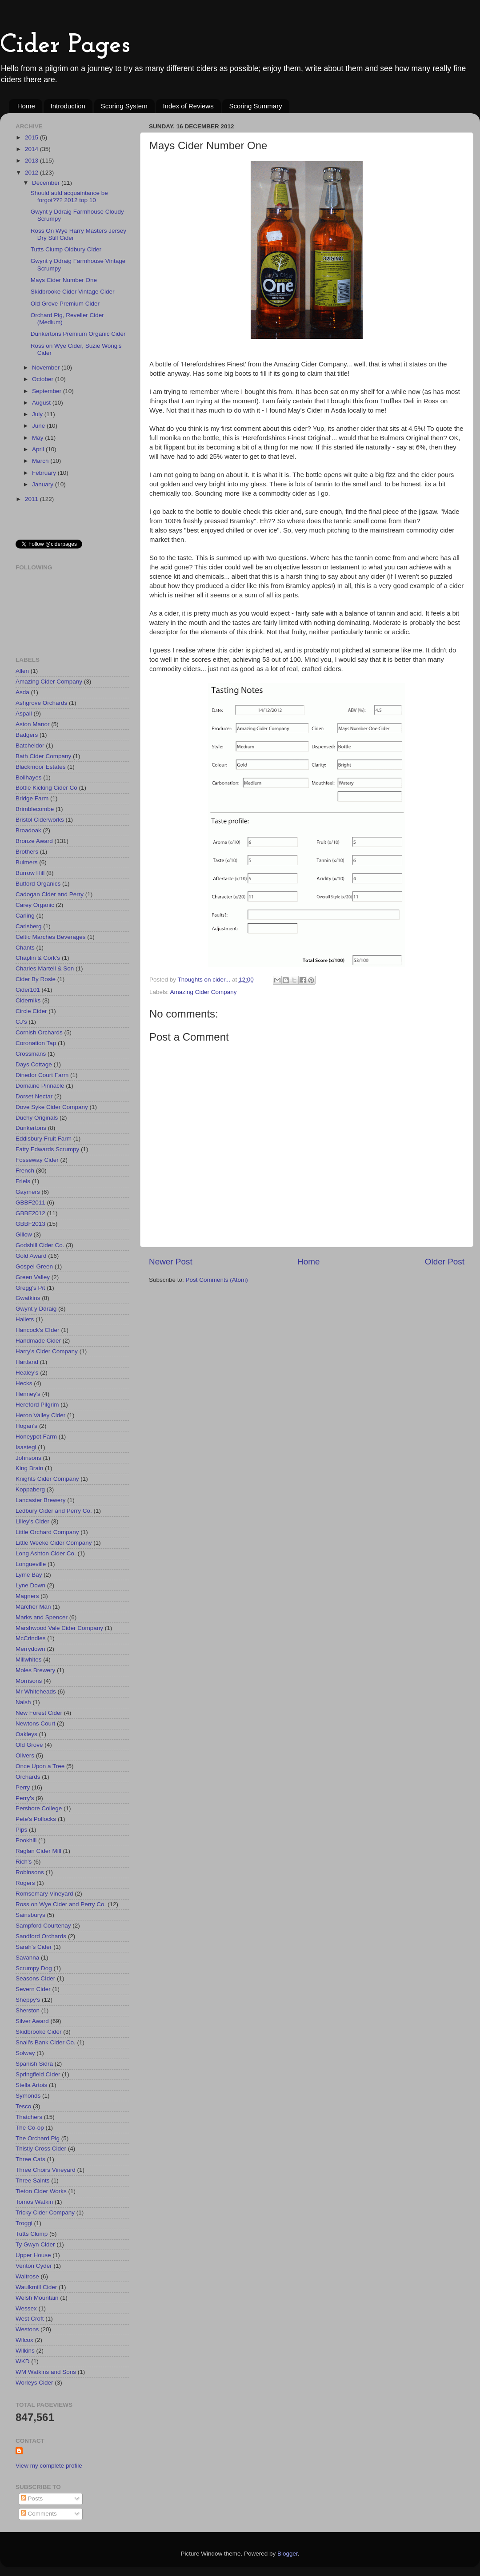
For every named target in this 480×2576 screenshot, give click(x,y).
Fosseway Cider (37, 1160)
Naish (23, 1702)
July (38, 414)
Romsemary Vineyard (44, 1893)
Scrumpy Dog (34, 1968)
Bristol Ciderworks (40, 819)
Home (26, 106)
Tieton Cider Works (41, 2191)
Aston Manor (33, 724)
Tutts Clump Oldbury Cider (66, 249)
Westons (27, 2329)
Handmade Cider (38, 1340)
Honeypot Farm (36, 1436)
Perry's (25, 1798)
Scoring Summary (255, 106)
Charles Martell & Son (45, 968)
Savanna (27, 1957)
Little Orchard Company (47, 1532)
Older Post (444, 1261)
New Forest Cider (39, 1712)
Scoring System (124, 106)
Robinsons (30, 1872)
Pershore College (39, 1808)
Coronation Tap (36, 1043)
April (39, 449)
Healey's (27, 1372)
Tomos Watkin (34, 2201)
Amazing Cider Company (203, 992)
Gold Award (31, 1255)
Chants (25, 947)
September (47, 391)
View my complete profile (49, 2465)
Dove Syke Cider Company (52, 1107)
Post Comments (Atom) (217, 1279)
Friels (23, 1181)
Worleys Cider (34, 2382)
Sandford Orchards (41, 1936)
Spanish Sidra (34, 2063)
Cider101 (28, 989)
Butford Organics (38, 883)
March (41, 460)
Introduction (68, 106)
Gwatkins (28, 1298)
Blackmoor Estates (41, 766)
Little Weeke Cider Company (54, 1542)
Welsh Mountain (37, 2297)
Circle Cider (31, 1011)
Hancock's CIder (38, 1330)
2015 (32, 137)
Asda (22, 692)
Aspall (24, 713)
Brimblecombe (35, 809)
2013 (32, 160)
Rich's (24, 1861)
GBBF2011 (30, 1202)
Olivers (25, 1755)
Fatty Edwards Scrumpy (47, 1149)
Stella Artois (31, 2085)
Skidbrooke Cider (39, 2031)
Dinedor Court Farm (42, 1075)
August (42, 402)
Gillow (24, 1234)
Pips (21, 1829)
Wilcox (24, 2340)
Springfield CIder (38, 2074)
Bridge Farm (32, 798)
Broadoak (28, 830)
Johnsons (28, 1458)
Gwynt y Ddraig (36, 1308)
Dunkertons (31, 1128)
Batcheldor (30, 745)
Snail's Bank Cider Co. (46, 2042)
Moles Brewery (35, 1670)
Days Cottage (34, 1064)
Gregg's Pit (30, 1287)
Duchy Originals (37, 1117)
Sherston (28, 2010)
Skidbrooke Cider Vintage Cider (73, 291)
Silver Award (32, 2021)
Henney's (28, 1394)
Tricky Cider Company (45, 2212)
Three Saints (33, 2180)
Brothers (27, 851)
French (25, 1170)
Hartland (27, 1362)
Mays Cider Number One (64, 280)
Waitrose (27, 2276)
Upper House (33, 2255)
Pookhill (26, 1840)
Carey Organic (35, 905)
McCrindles (31, 1638)
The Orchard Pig (38, 2138)
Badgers (27, 734)
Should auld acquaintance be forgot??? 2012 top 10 (69, 196)
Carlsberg (29, 926)
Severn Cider (33, 1989)
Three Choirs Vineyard (46, 2170)
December (46, 182)
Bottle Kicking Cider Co (46, 787)
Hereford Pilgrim (37, 1404)
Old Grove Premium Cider (65, 303)
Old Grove (29, 1744)
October (43, 379)
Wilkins (25, 2350)
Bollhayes (29, 777)
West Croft (30, 2318)
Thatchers (29, 2117)
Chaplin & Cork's (38, 957)
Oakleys (26, 1734)
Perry (23, 1787)
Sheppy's (28, 1999)
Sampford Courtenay (43, 1925)
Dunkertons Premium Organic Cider (78, 333)
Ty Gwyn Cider (35, 2244)
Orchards (28, 1776)
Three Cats (30, 2159)
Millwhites (29, 1659)
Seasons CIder (35, 1978)
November (46, 367)
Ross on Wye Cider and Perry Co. (61, 1904)
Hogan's (26, 1426)
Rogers (25, 1883)
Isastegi (26, 1447)
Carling (25, 915)
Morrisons (29, 1681)
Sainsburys (30, 1915)
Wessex (26, 2308)
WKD (23, 2361)
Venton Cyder (34, 2265)
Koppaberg (30, 1489)
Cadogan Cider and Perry (50, 894)
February (45, 472)
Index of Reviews (188, 106)
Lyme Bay (29, 1574)
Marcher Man (33, 1606)
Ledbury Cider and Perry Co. (54, 1510)
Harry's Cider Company (47, 1351)
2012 (32, 172)
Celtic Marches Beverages (51, 937)
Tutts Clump (32, 2233)
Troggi (24, 2223)
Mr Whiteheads (36, 1691)
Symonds (28, 2095)
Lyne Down (30, 1585)
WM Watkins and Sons (46, 2372)
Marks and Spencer (42, 1617)
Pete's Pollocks (36, 1819)
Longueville (31, 1564)
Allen (22, 671)
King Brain (29, 1468)
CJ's (21, 1021)
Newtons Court (35, 1723)
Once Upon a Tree (40, 1766)
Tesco (23, 2106)
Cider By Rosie (36, 979)
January (43, 484)
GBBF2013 (30, 1223)
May (38, 437)
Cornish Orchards (39, 1032)
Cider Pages (65, 45)
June (39, 425)
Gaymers (28, 1192)
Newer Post (170, 1261)
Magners (27, 1596)
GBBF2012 (30, 1213)
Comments (39, 2513)
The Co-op (30, 2127)
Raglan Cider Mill (38, 1851)
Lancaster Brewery (41, 1500)
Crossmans (31, 1053)
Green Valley (33, 1277)
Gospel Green (34, 1266)
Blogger (287, 2553)
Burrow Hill (30, 873)
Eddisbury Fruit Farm (44, 1138)
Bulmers (27, 862)
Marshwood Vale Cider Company (59, 1628)
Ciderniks (28, 1000)
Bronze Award (34, 841)
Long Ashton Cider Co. (46, 1553)
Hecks (24, 1383)
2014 (32, 149)
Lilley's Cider (32, 1521)
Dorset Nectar (34, 1096)
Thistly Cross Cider (41, 2148)
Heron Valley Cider (40, 1415)
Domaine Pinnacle (40, 1085)
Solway (25, 2053)
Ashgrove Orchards (41, 703)
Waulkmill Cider (36, 2287)
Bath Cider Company (43, 756)
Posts (32, 2498)
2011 (32, 499)
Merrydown (30, 1649)
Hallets (25, 1319)
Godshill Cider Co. (40, 1245)
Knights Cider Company (47, 1478)
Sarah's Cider (34, 1947)
